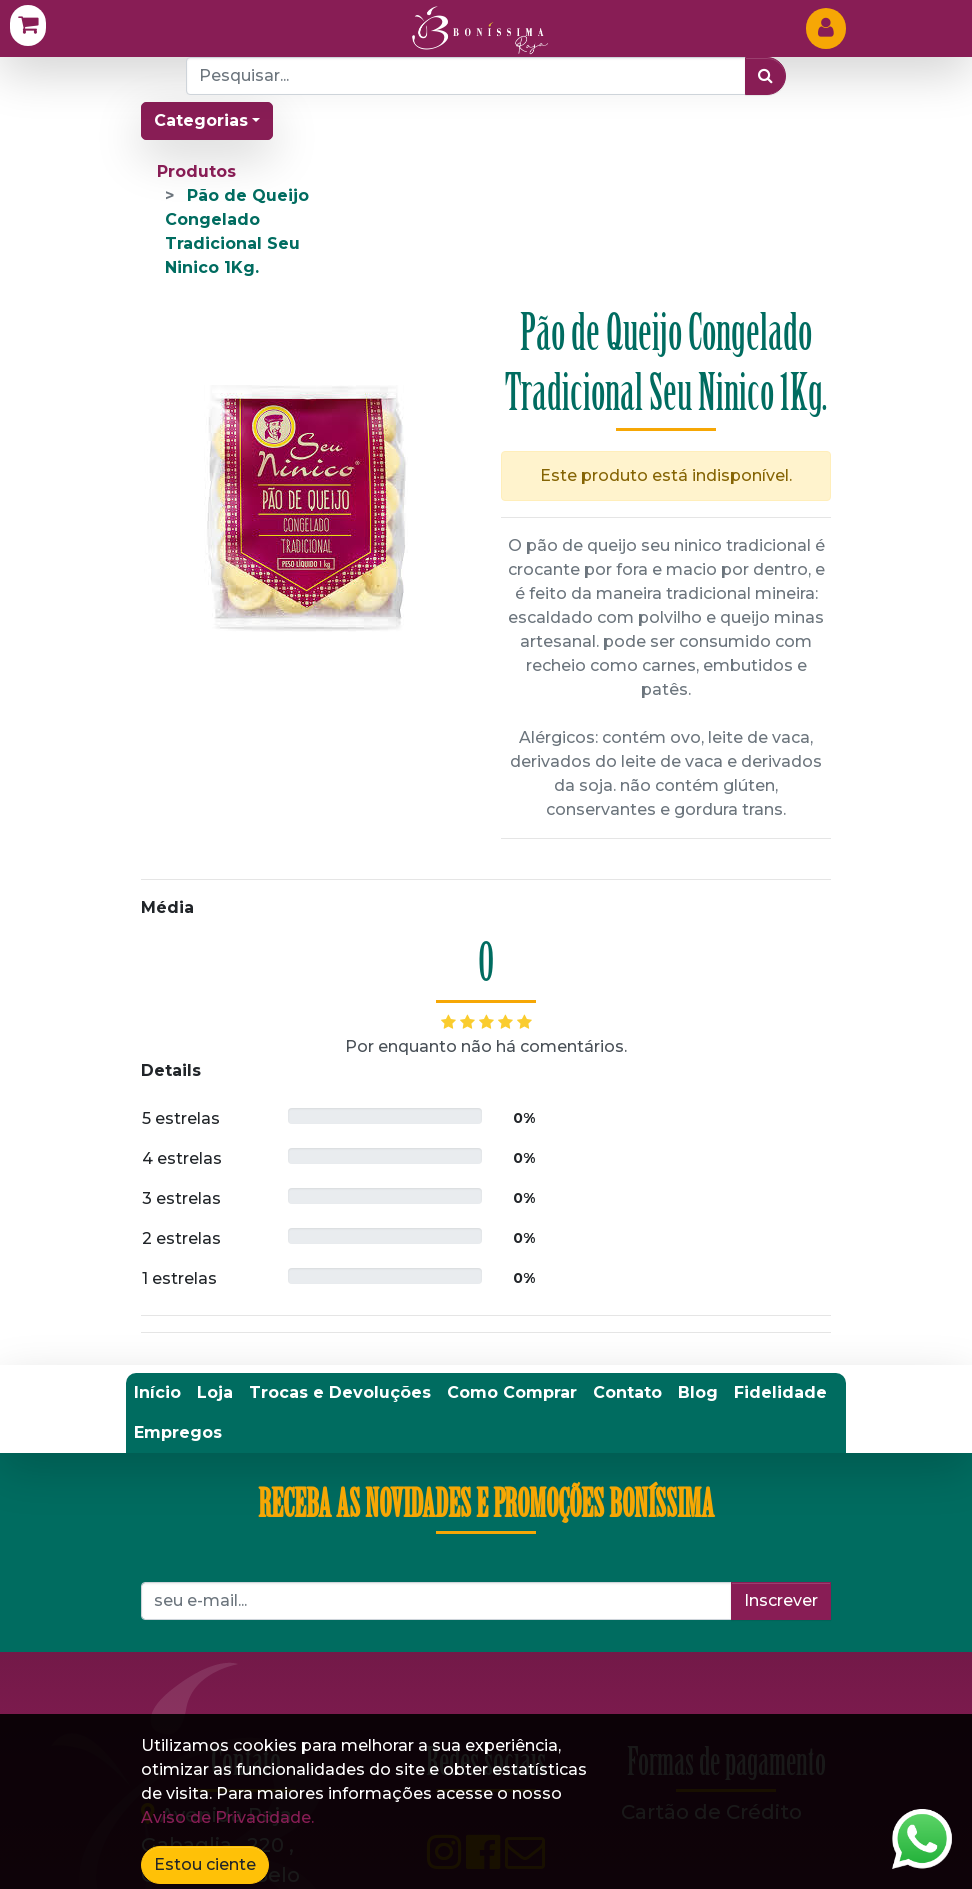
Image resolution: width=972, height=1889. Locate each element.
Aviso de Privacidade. (227, 1817)
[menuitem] (157, 1393)
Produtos (196, 171)
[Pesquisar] (765, 76)
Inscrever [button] (781, 1600)
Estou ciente (205, 1864)
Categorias (201, 120)
